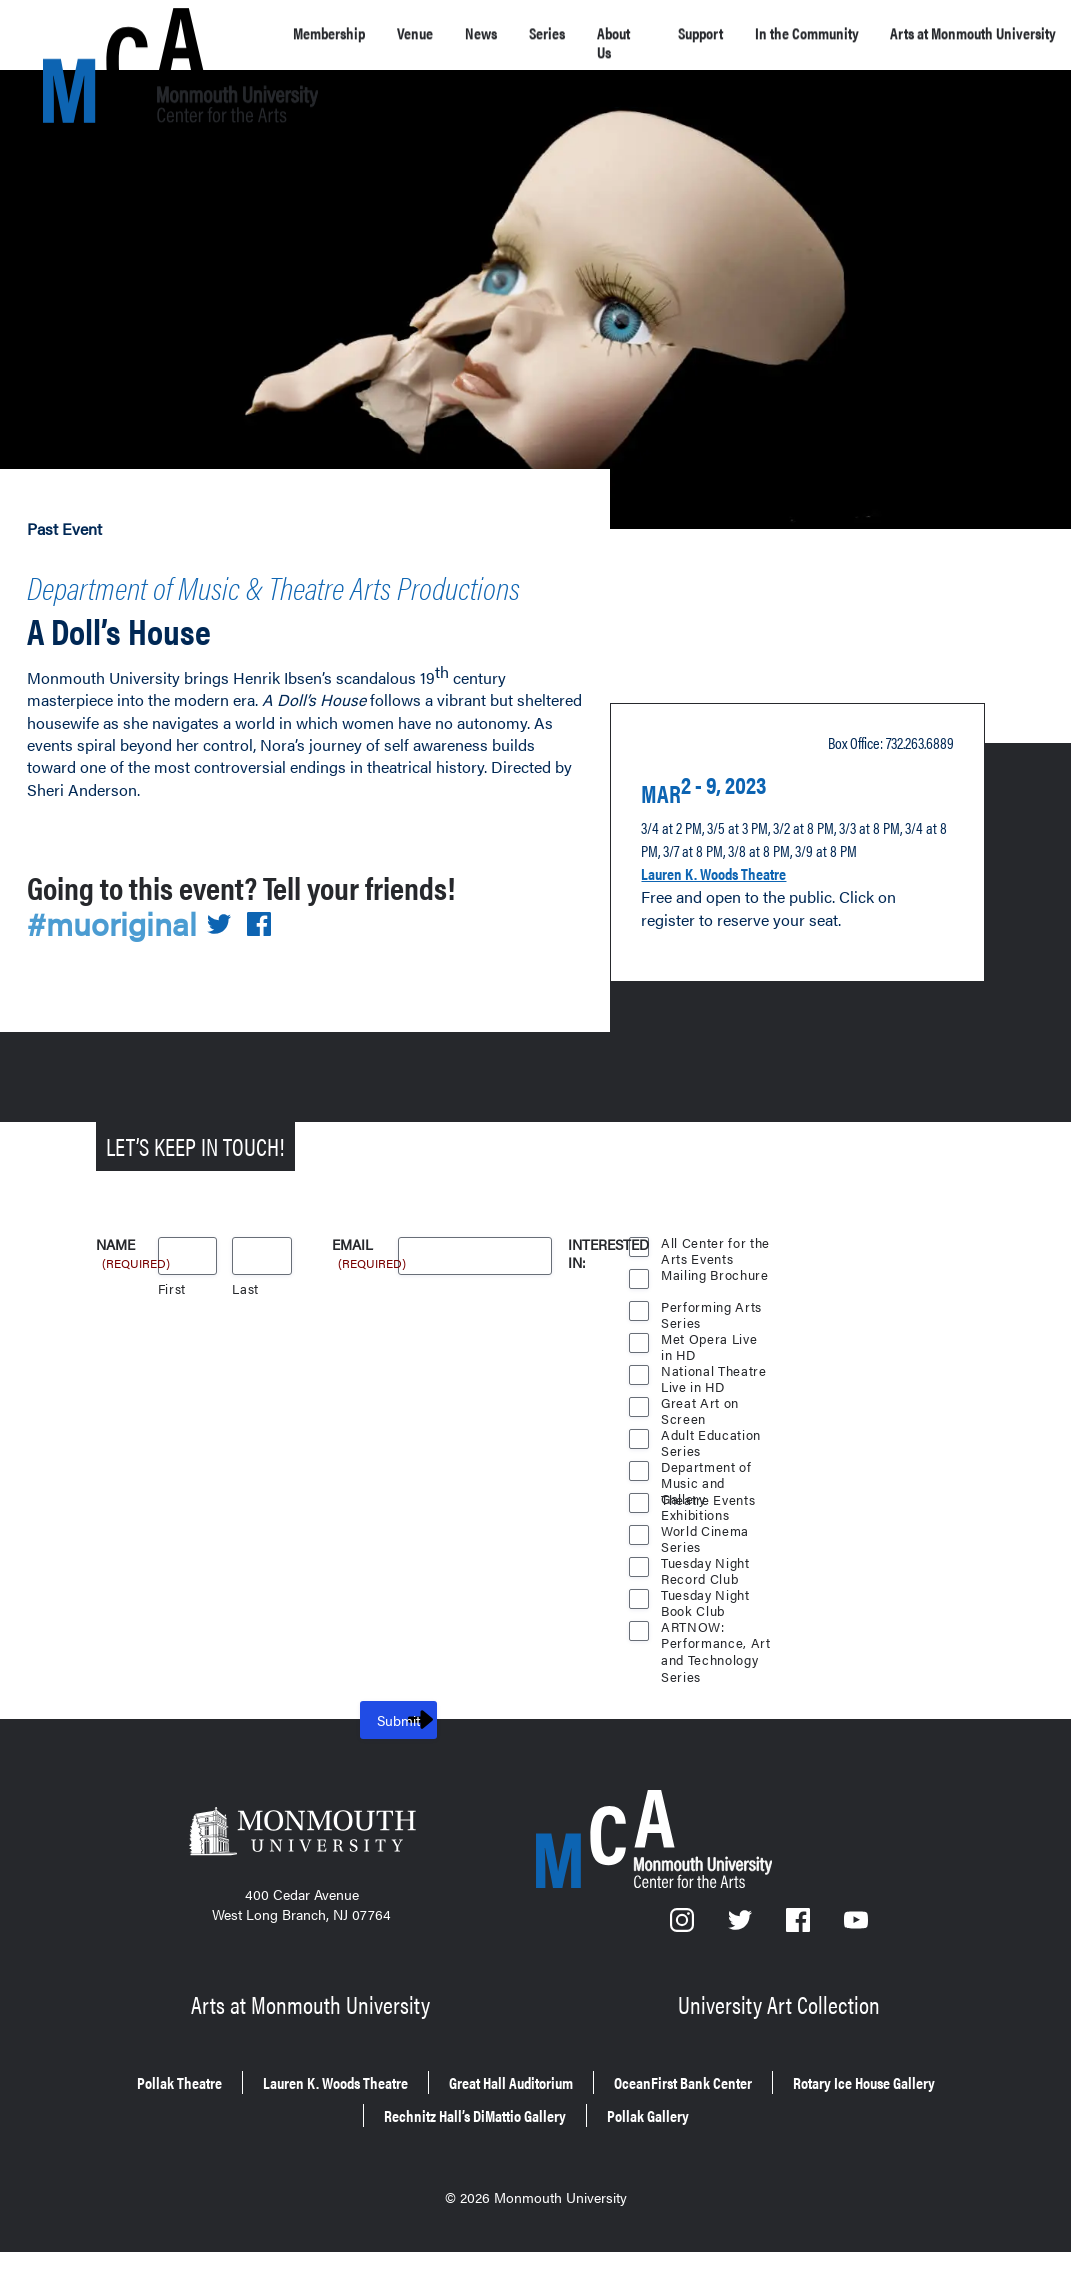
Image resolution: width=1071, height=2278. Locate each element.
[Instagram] (684, 1991)
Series (596, 32)
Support (760, 32)
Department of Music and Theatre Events (710, 1534)
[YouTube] (857, 1991)
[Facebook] (801, 1991)
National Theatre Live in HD (714, 1438)
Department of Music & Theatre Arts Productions (281, 599)
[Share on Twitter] (231, 991)
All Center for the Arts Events (716, 1310)
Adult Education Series (711, 1502)
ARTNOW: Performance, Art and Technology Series (715, 1694)
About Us (675, 42)
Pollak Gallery (792, 2165)
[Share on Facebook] (271, 991)
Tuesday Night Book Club (707, 1662)
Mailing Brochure (715, 1339)
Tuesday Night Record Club (707, 1630)
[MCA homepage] (123, 36)
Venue (442, 32)
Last (245, 1353)
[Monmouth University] (302, 1902)
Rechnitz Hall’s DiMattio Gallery (577, 2165)
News (519, 32)
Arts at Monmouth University (313, 2064)
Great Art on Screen (700, 1470)
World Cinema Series (706, 1598)
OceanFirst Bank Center (831, 2137)
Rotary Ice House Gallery (322, 2165)
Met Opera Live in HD (710, 1406)
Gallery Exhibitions (696, 1566)
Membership (340, 32)
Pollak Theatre (203, 2137)
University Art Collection (781, 2064)
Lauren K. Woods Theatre (738, 906)
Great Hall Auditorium (616, 2137)
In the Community (868, 42)
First (172, 1353)
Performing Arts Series (711, 1374)
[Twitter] (742, 1991)
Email (365, 1310)
